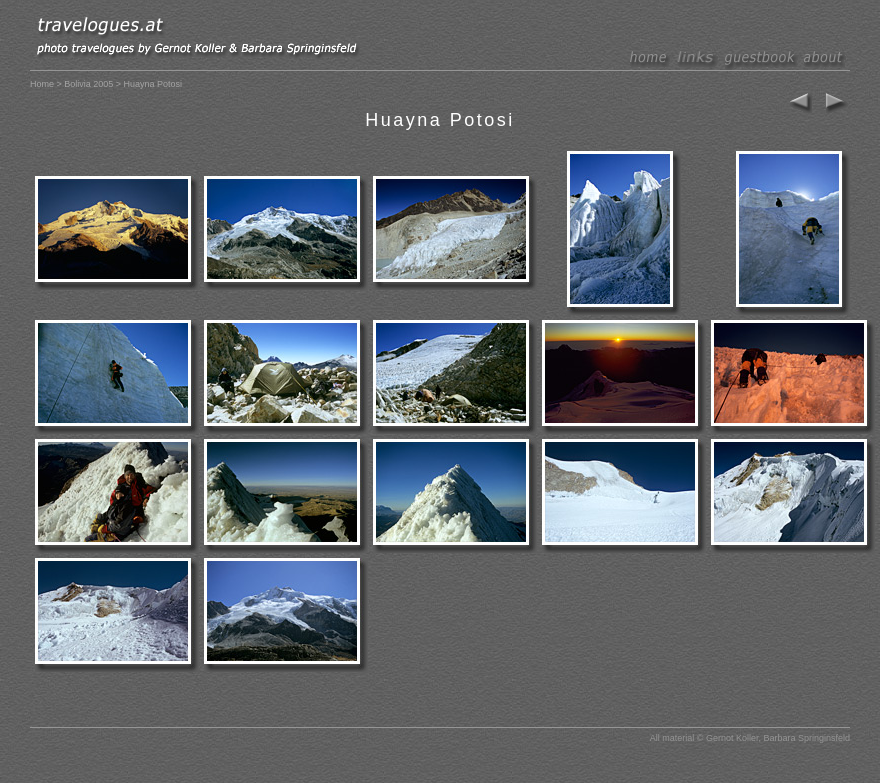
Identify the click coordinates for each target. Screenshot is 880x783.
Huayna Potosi (440, 120)
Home (42, 84)
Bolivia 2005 (88, 84)
